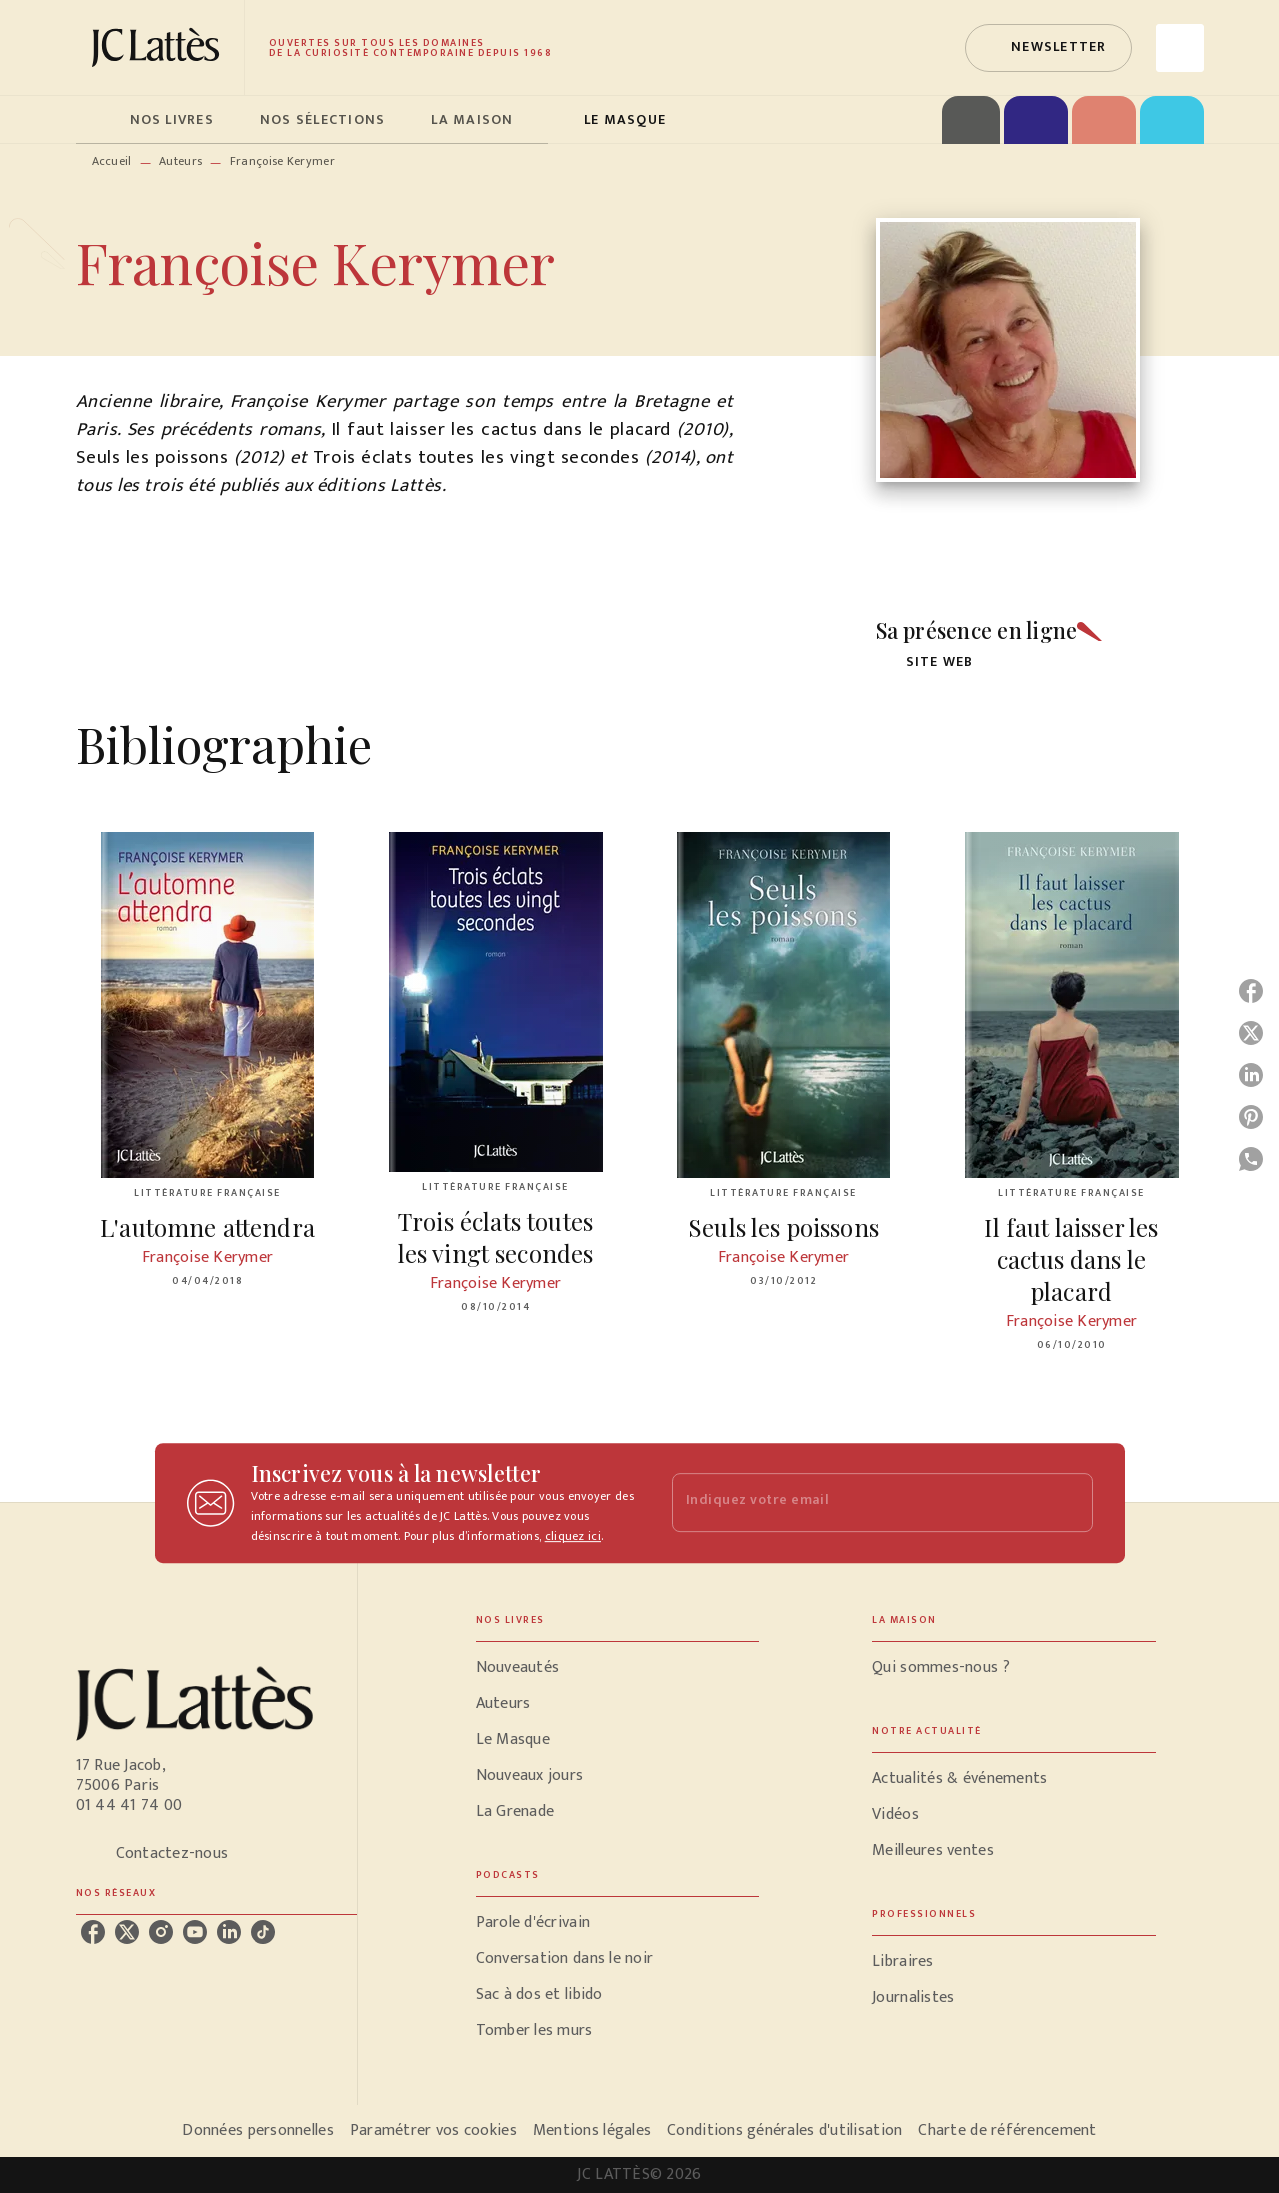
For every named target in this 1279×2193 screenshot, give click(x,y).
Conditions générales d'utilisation (784, 2130)
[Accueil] (160, 47)
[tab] (97, 120)
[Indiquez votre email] (857, 1502)
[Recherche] (1180, 48)
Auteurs (180, 161)
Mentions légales (592, 2130)
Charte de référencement (1007, 2130)
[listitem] (93, 1932)
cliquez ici (573, 1536)
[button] (1048, 48)
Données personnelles (257, 2130)
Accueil (112, 161)
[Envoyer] (1069, 1503)
